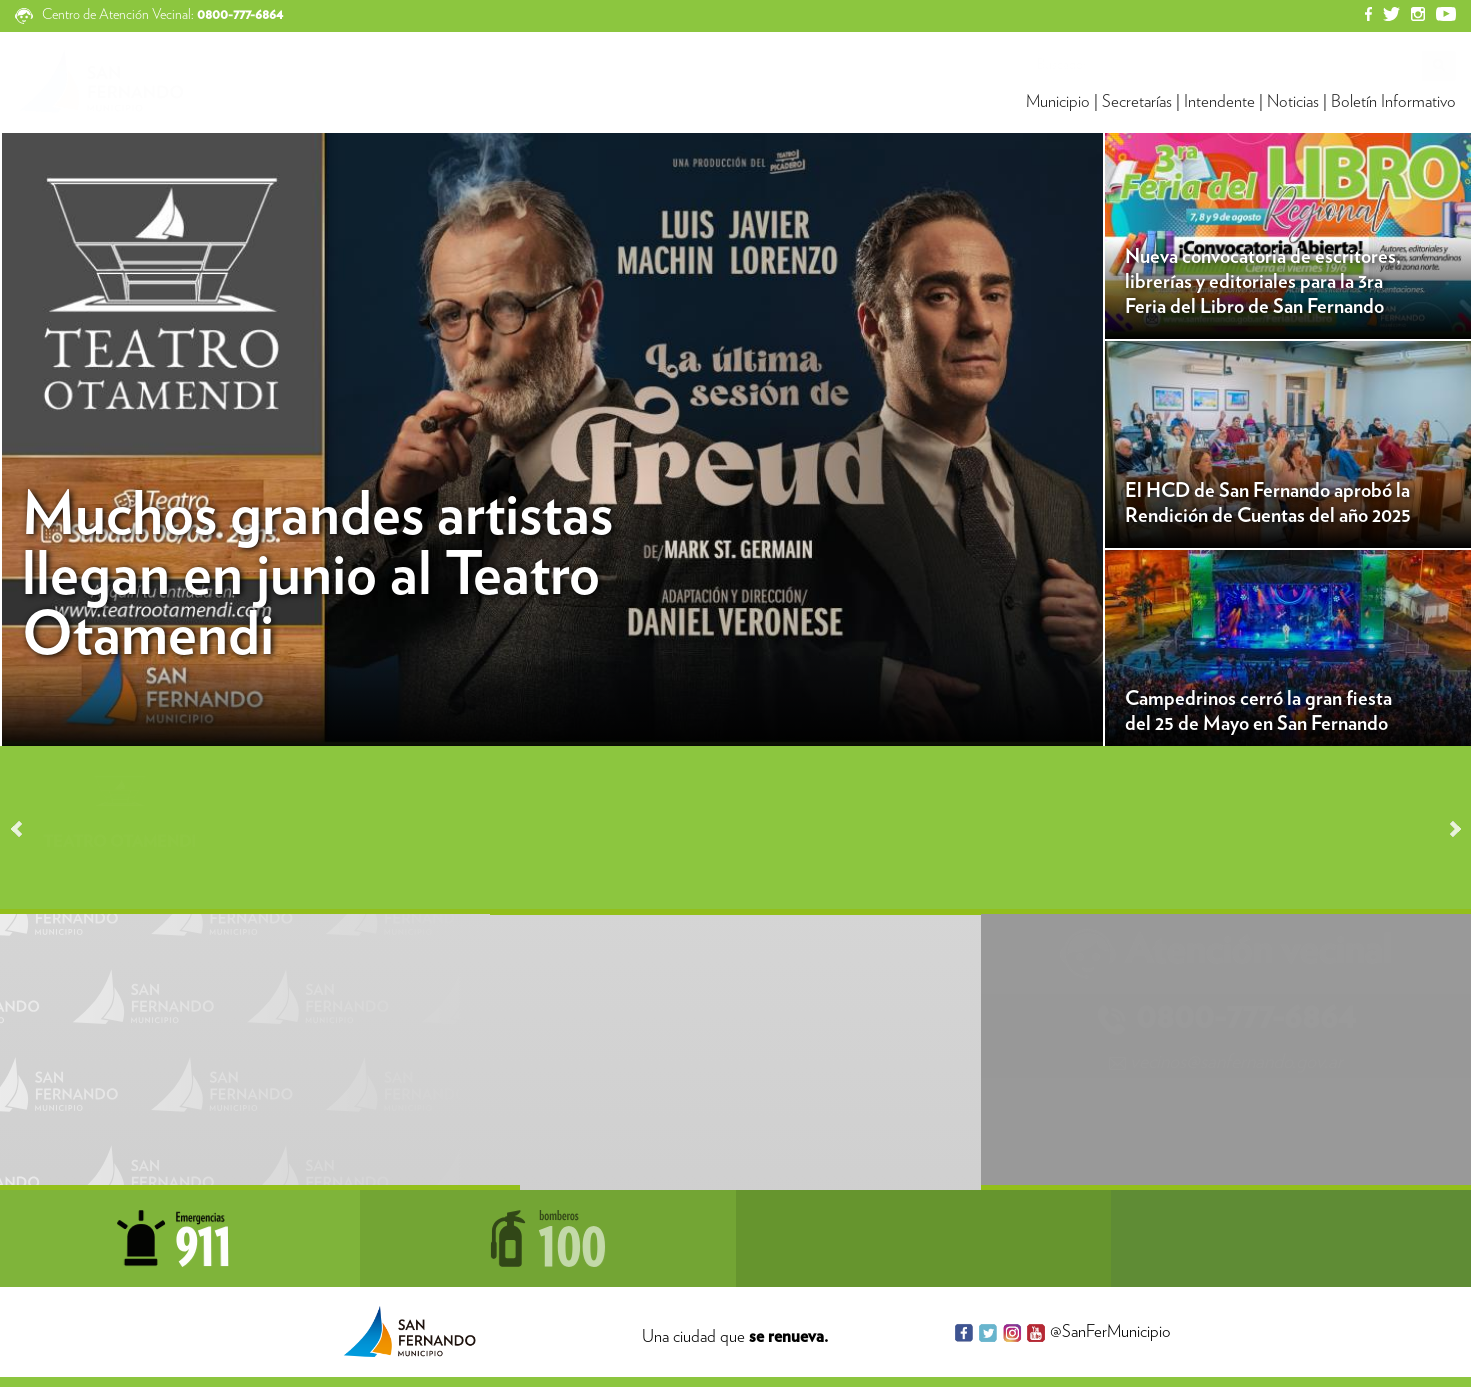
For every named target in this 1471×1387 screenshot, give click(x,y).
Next (1446, 829)
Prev (26, 829)
